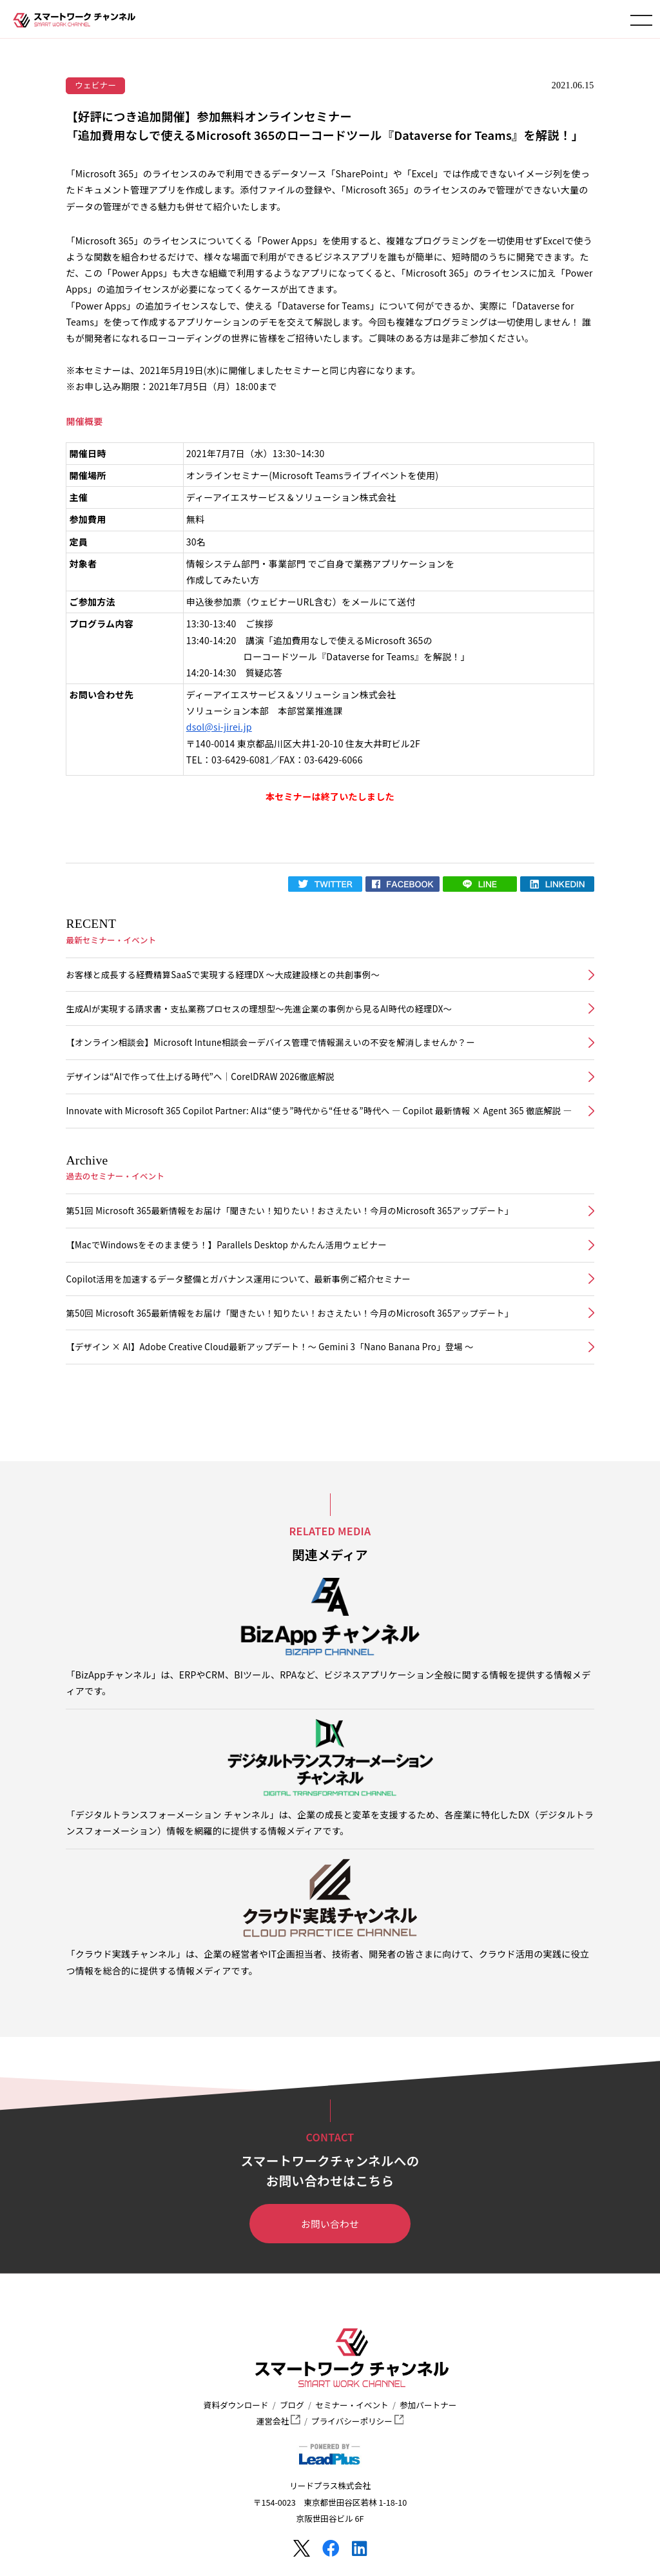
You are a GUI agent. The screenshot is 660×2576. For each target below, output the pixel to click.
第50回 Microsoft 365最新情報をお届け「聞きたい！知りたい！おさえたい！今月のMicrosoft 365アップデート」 (289, 1313)
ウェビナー (95, 85)
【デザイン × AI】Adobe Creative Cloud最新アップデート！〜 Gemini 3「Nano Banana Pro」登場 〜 (269, 1347)
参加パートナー (428, 2405)
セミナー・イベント (351, 2405)
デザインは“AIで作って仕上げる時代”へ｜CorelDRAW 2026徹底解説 (200, 1076)
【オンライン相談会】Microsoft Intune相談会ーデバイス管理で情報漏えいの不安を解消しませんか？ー (270, 1042)
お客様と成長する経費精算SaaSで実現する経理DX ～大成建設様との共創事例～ (223, 974)
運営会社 (278, 2421)
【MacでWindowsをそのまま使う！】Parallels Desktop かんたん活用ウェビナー (226, 1245)
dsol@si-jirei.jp (219, 726)
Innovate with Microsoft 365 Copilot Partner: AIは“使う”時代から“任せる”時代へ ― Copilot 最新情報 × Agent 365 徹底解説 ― (319, 1111)
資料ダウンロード (236, 2405)
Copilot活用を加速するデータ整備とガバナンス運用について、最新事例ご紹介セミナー (238, 1279)
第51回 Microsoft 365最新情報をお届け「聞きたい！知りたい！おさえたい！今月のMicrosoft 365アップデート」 (289, 1210)
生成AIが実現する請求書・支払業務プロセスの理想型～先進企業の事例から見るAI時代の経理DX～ (259, 1009)
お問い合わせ (330, 2223)
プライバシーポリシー (357, 2421)
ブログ (292, 2405)
